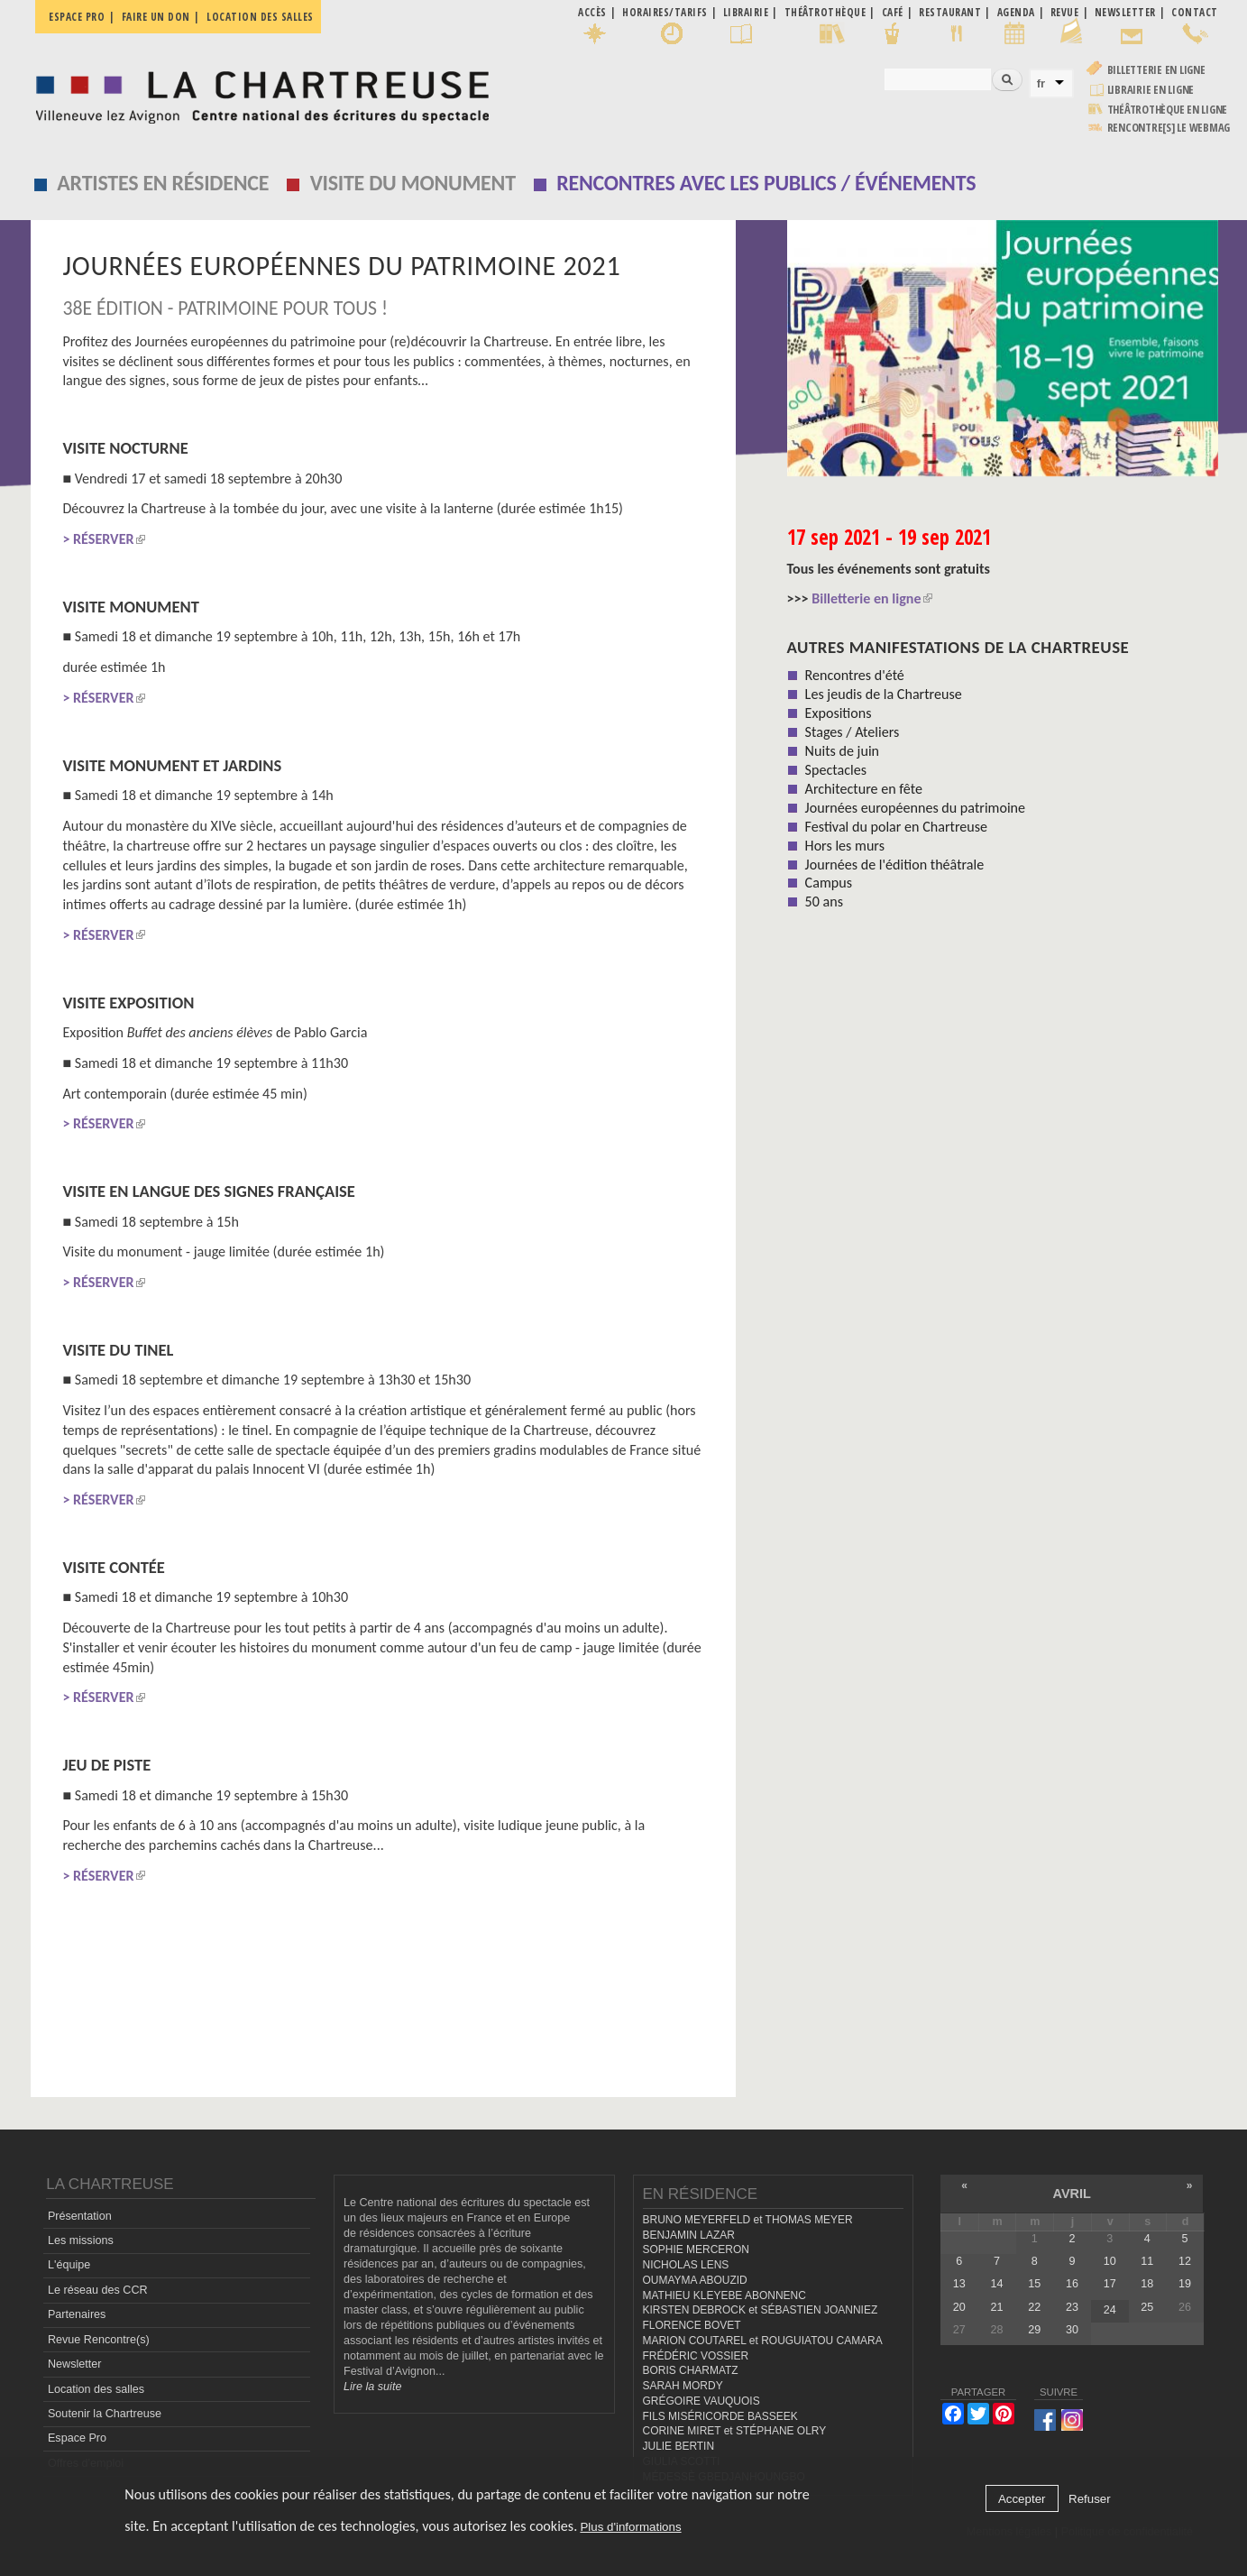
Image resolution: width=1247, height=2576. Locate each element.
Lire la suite (372, 2386)
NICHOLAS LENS (686, 2265)
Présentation (80, 2216)
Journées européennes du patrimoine (915, 807)
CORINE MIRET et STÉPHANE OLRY (735, 2430)
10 (1110, 2261)
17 (1110, 2283)
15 (1034, 2283)
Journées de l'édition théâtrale (895, 864)
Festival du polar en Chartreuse (896, 826)
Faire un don (156, 16)
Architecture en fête (863, 788)
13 (959, 2283)
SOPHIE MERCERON (696, 2249)
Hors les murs (845, 845)
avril (1072, 2193)
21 (997, 2307)
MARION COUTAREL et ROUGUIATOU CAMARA (763, 2340)
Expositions (838, 713)
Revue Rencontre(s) (99, 2339)
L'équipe (69, 2265)
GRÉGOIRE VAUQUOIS (701, 2401)
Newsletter (75, 2364)
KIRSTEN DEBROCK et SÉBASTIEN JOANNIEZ (760, 2310)
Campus (828, 882)
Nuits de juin (842, 750)
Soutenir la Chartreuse (104, 2413)
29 (1034, 2329)
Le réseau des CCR (98, 2290)
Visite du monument (413, 183)
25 (1147, 2307)
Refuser (1089, 2499)
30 (1072, 2329)
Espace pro (77, 16)
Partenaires (76, 2314)
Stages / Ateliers (852, 732)
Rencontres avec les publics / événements (766, 183)
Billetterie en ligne (1156, 70)
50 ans (824, 901)
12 (1184, 2261)
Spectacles (835, 769)
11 (1147, 2261)
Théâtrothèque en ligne (1167, 109)
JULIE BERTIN (679, 2446)
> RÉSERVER (103, 934)
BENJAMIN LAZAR (689, 2235)
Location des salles (260, 16)
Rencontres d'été (854, 675)
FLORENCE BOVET (692, 2325)
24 (1110, 2310)
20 (959, 2307)
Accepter (1022, 2499)
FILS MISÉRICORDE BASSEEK (720, 2416)
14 (997, 2283)
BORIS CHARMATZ (690, 2370)
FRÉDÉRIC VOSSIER (696, 2356)
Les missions (81, 2240)
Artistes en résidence (163, 183)
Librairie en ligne (1151, 89)
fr (1041, 83)
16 (1072, 2283)
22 (1034, 2307)
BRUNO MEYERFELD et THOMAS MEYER (748, 2219)
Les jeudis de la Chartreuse (883, 694)
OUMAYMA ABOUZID (695, 2280)
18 (1147, 2283)
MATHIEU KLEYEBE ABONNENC (724, 2295)
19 (1184, 2283)
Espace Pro (77, 2438)
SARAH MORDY (683, 2385)
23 (1072, 2307)
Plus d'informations (630, 2527)
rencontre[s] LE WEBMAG (1169, 127)
